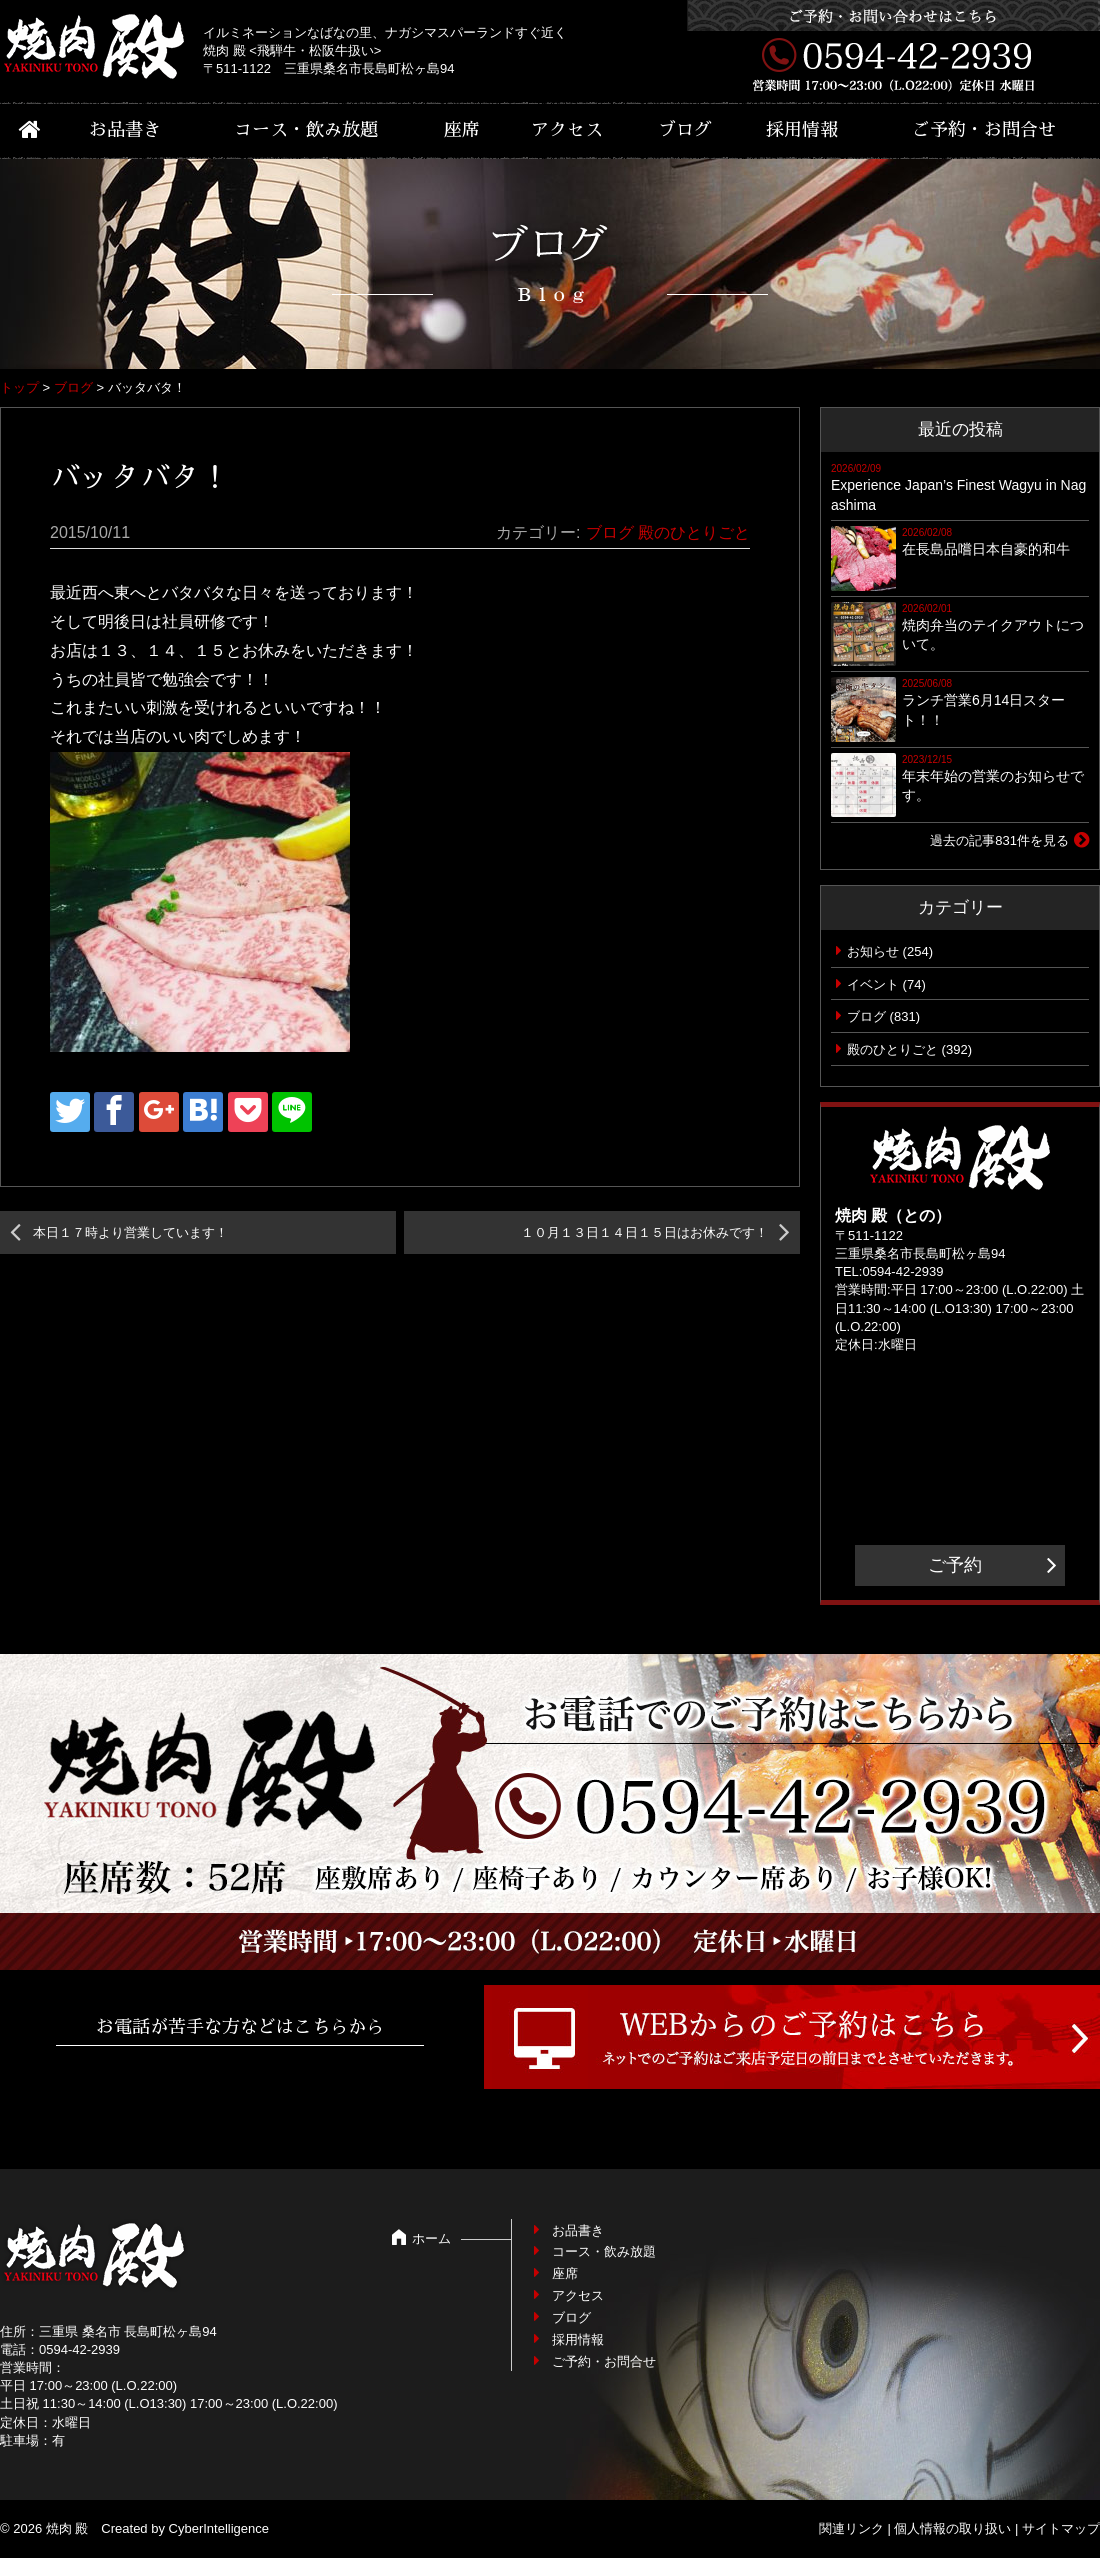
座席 (462, 130)
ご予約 (955, 1565)
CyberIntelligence (219, 2528)
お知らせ (873, 951)
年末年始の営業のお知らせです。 (993, 786)
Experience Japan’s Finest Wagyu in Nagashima (958, 495)
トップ (19, 387)
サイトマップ (1061, 2528)
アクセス (567, 130)
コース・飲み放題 (306, 130)
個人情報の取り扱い (952, 2528)
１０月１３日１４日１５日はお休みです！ (644, 1232)
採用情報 (802, 130)
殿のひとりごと (694, 532)
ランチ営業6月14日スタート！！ (983, 710)
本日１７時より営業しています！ (130, 1232)
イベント (873, 984)
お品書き (125, 130)
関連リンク (851, 2528)
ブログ (685, 130)
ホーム (431, 2238)
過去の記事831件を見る (999, 840)
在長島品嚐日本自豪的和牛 (986, 549)
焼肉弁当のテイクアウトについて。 (993, 635)
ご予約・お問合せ (984, 130)
